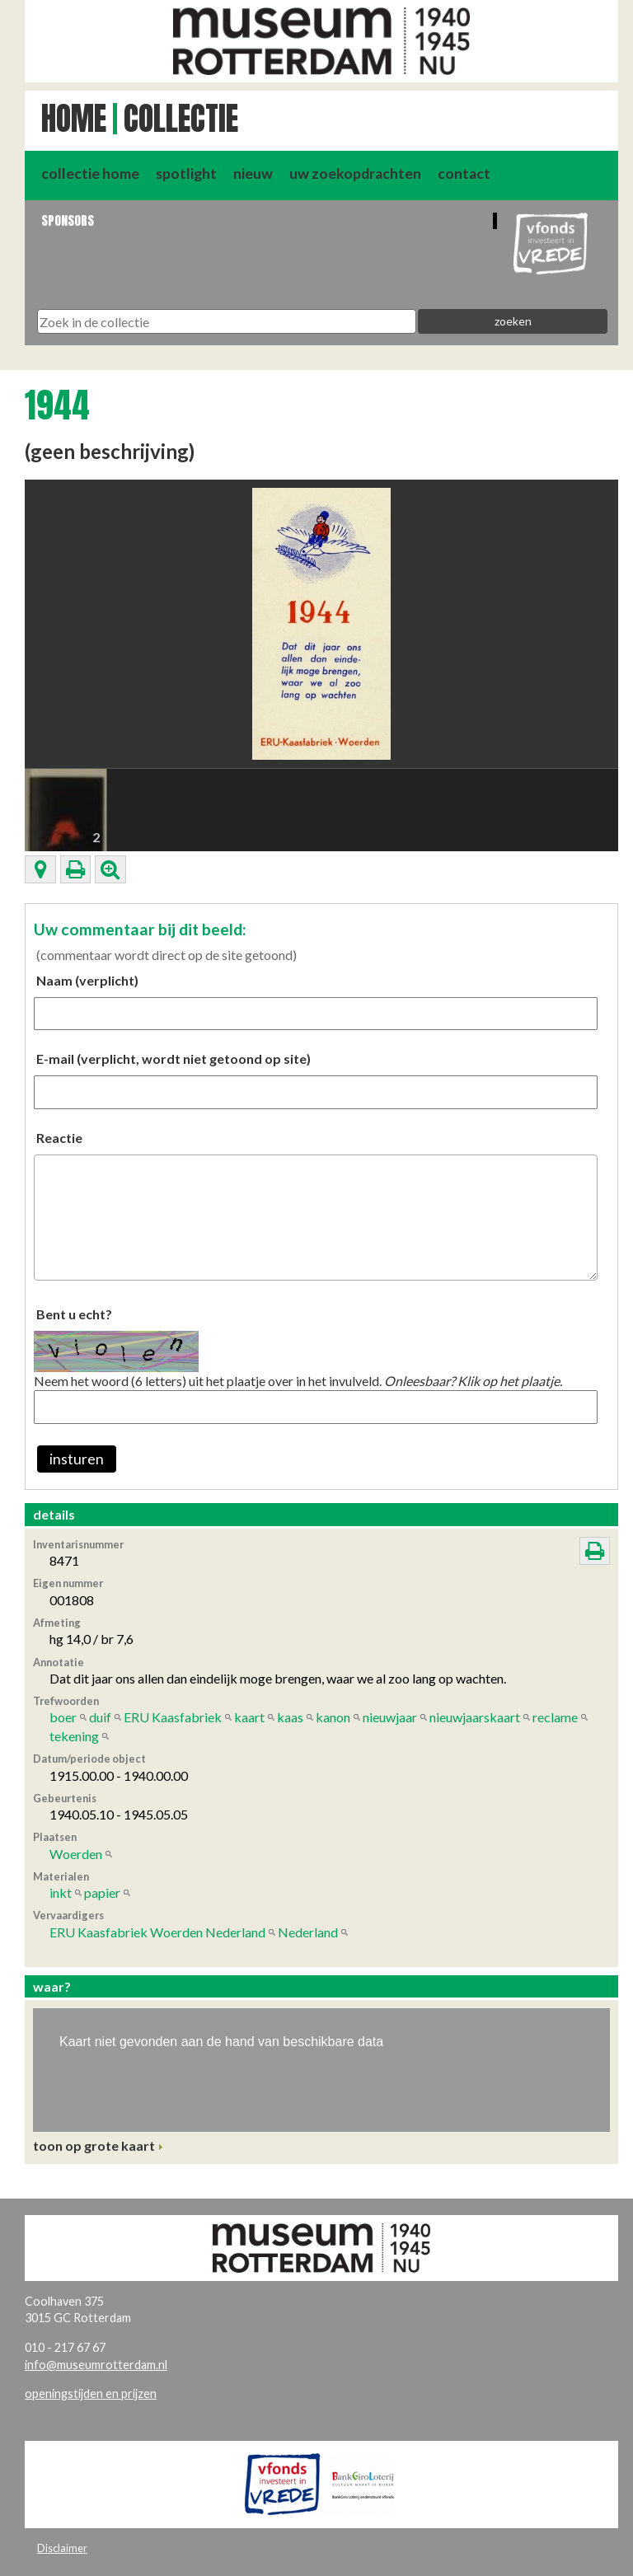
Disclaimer (62, 2548)
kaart (249, 1717)
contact (464, 173)
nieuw (253, 173)
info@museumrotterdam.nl (96, 2365)
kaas (290, 1717)
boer (63, 1717)
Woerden (75, 1854)
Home (73, 119)
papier (102, 1892)
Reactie (59, 1137)
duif (100, 1717)
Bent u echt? (74, 1314)
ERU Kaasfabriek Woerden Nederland (157, 1932)
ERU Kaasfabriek (173, 1717)
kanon (333, 1717)
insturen (76, 1459)
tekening (74, 1736)
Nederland (308, 1932)
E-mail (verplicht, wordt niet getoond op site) (173, 1058)
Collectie (181, 119)
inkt (60, 1892)
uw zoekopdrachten (355, 173)
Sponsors (67, 220)
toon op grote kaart (94, 2145)
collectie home (90, 173)
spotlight (186, 173)
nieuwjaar (390, 1717)
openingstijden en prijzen (91, 2393)
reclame (555, 1717)
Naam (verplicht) (87, 980)
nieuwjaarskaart (474, 1717)
